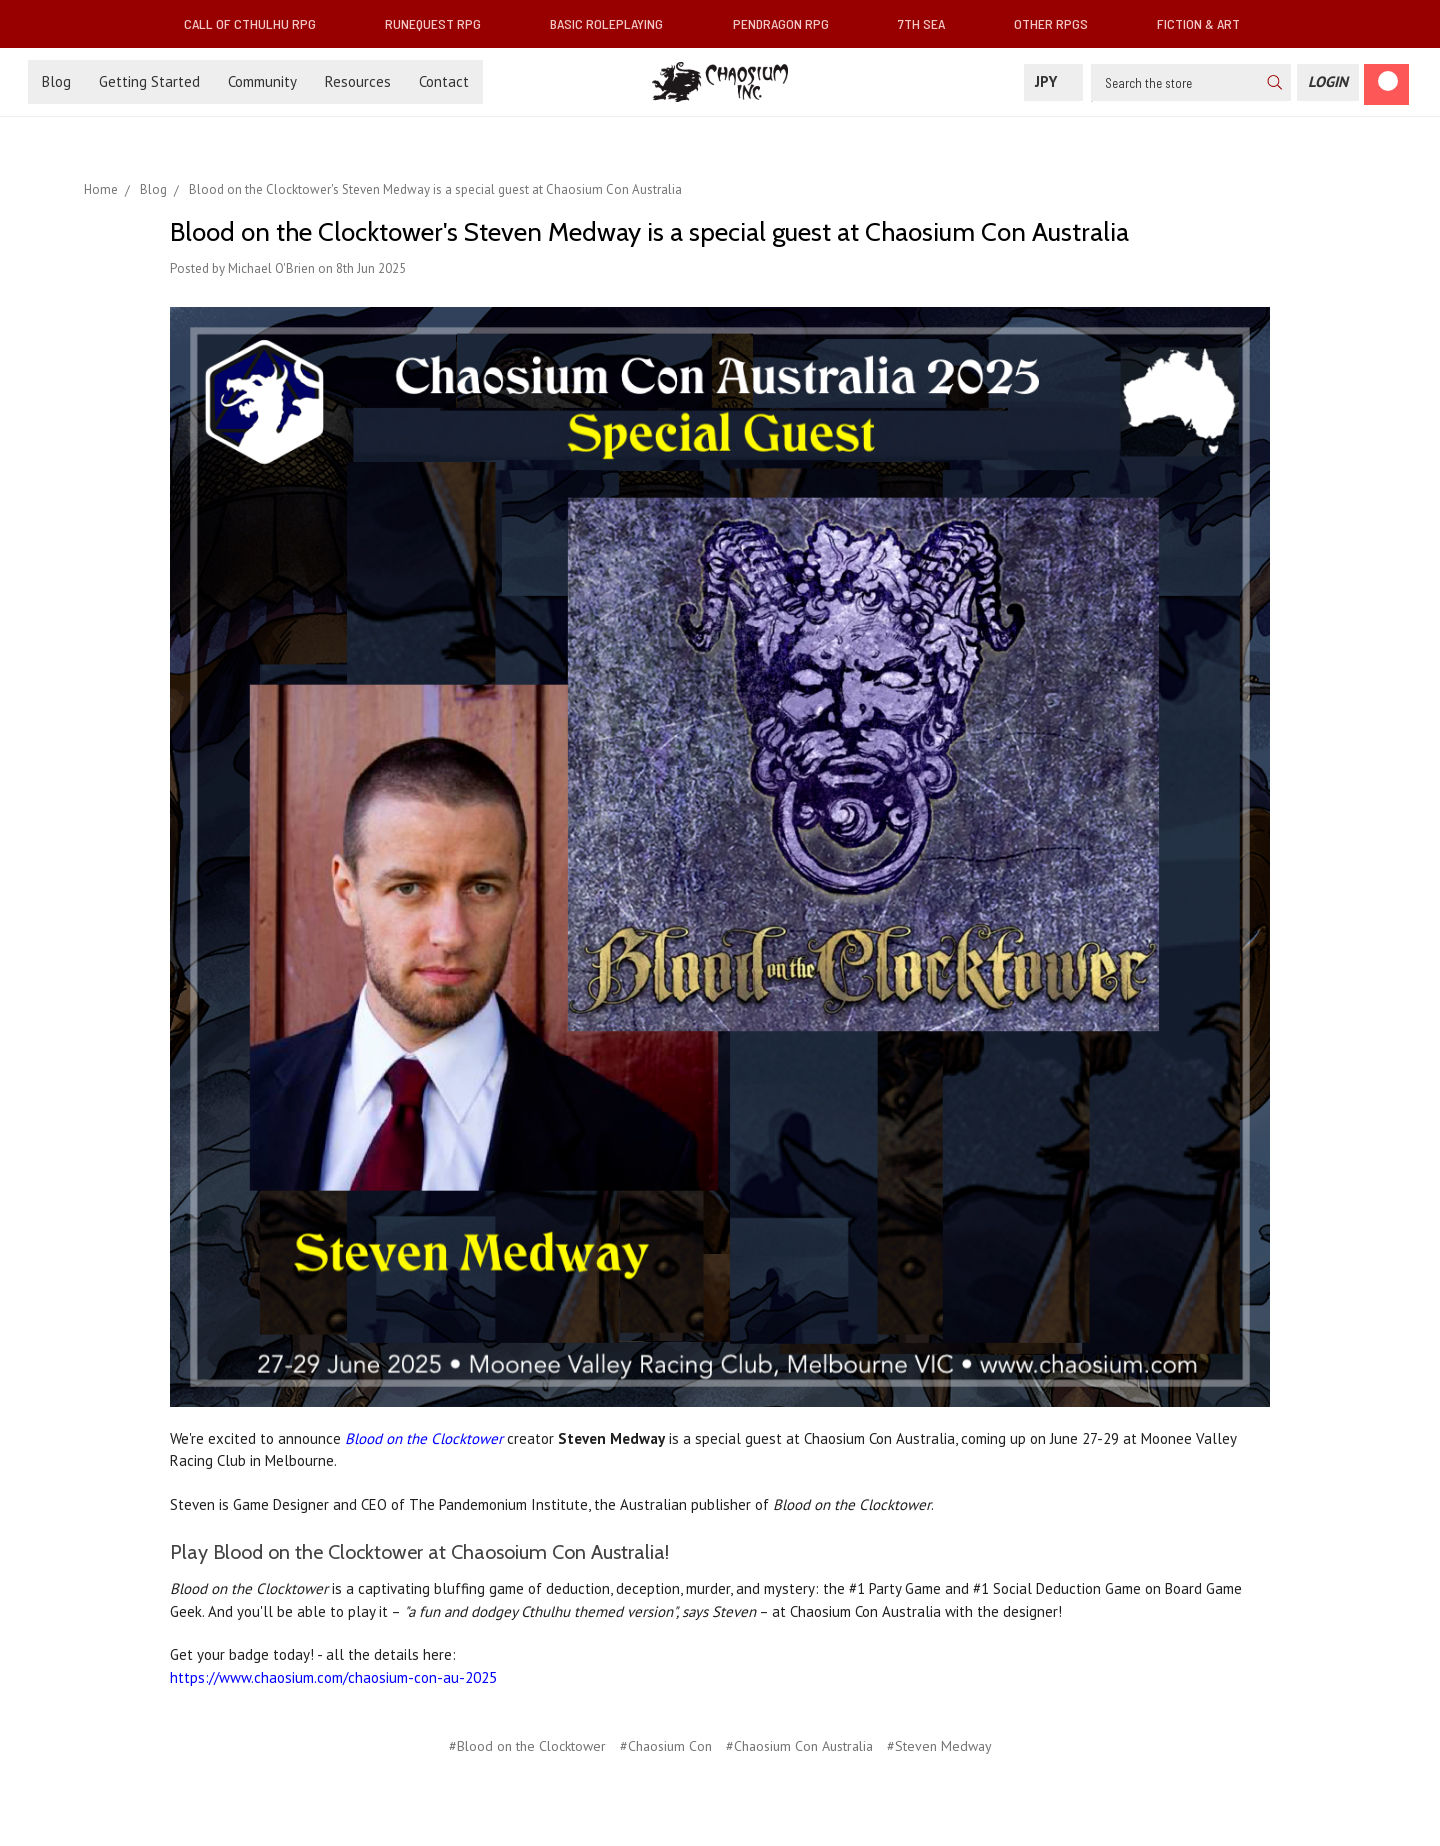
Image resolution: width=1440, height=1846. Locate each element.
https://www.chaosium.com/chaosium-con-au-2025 (333, 1677)
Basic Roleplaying (614, 23)
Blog (56, 81)
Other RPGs (1059, 23)
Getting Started (149, 81)
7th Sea (929, 23)
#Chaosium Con (666, 1746)
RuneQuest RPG (441, 23)
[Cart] (1386, 84)
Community (262, 81)
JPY (1053, 81)
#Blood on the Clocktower (527, 1746)
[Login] (1328, 82)
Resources (358, 81)
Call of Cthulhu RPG (258, 23)
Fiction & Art (1206, 23)
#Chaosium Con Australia (799, 1746)
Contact (444, 81)
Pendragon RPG (789, 23)
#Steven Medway (939, 1746)
